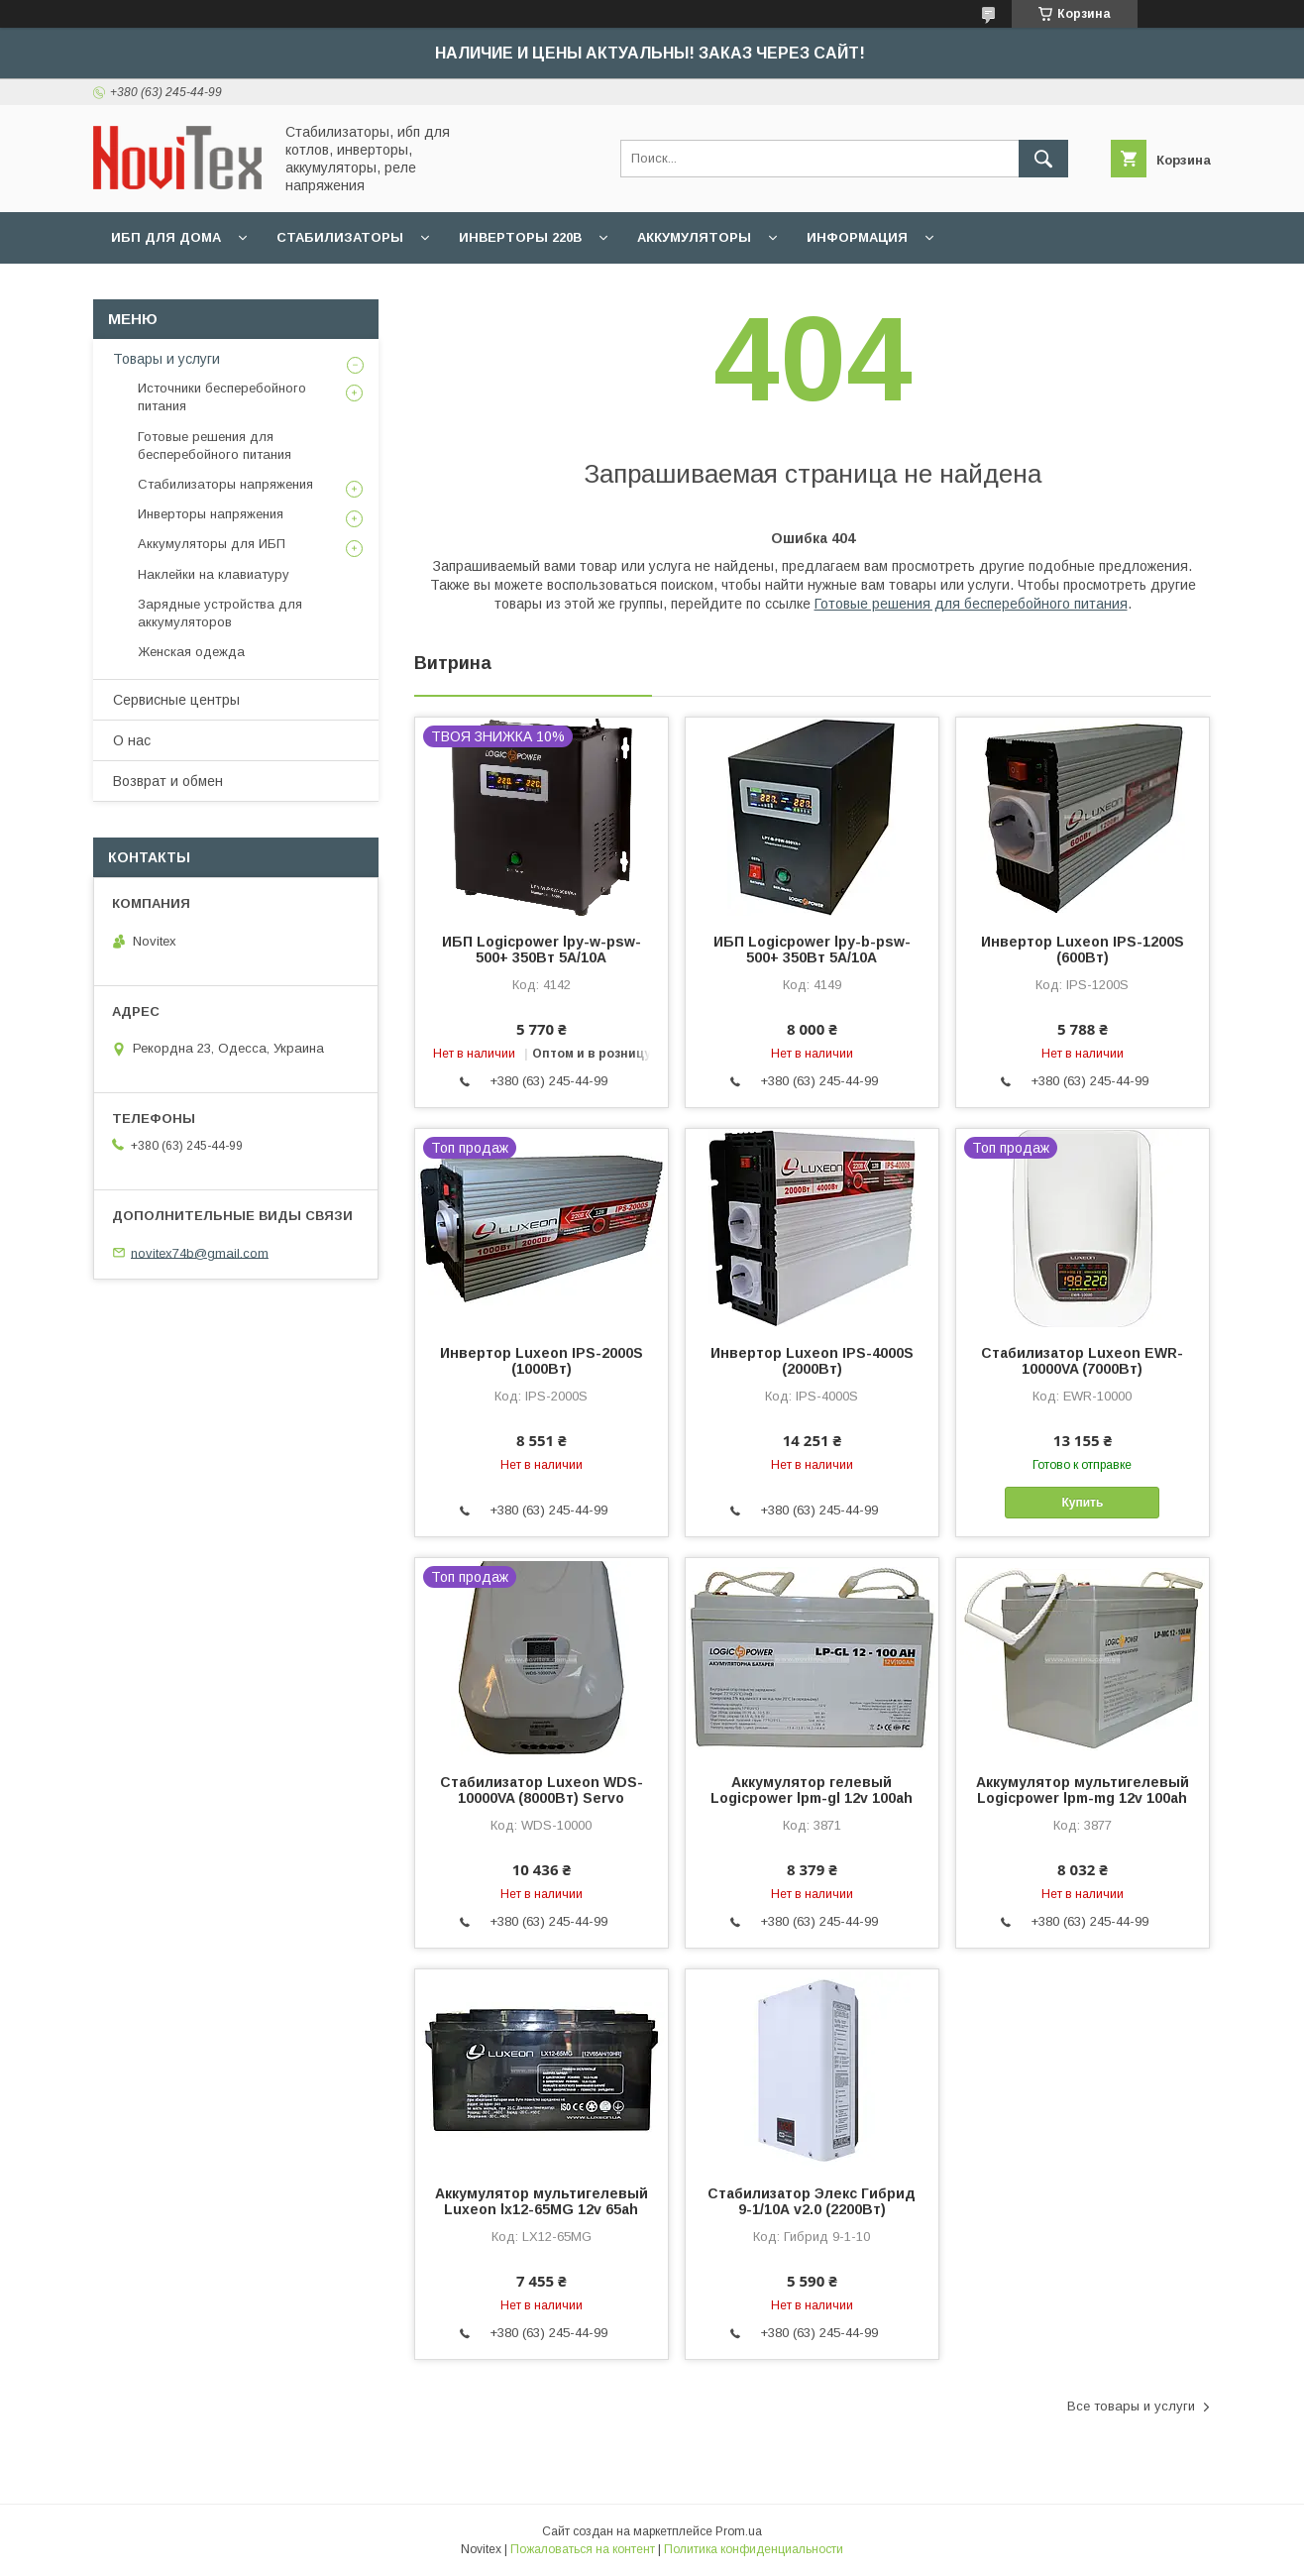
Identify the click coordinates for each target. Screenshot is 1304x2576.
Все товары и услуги (1131, 2406)
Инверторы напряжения (210, 513)
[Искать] (1043, 158)
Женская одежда (191, 651)
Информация (857, 237)
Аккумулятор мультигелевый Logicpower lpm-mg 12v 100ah (1082, 1790)
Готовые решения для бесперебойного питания (971, 604)
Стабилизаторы (339, 237)
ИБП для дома (166, 237)
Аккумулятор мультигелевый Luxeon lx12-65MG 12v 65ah (541, 2201)
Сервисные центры (176, 700)
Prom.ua (738, 2531)
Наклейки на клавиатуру (213, 574)
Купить (1083, 1503)
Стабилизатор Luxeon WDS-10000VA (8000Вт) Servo (541, 1790)
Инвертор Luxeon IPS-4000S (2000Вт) (812, 1361)
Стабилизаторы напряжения (225, 484)
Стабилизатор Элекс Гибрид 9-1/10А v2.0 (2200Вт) (811, 2201)
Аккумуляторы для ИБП (211, 543)
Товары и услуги (166, 359)
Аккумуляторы (694, 237)
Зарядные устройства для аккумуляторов (220, 613)
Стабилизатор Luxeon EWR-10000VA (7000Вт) (1082, 1361)
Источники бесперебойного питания (222, 397)
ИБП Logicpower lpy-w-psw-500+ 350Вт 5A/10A (541, 949)
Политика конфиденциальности (753, 2549)
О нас (132, 740)
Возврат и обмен (168, 781)
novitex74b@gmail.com (200, 1252)
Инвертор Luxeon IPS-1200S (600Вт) (1082, 949)
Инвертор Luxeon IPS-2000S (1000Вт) (541, 1361)
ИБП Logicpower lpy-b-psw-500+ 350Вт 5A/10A (812, 949)
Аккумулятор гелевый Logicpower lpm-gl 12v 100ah (811, 1790)
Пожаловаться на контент (582, 2549)
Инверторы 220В (520, 237)
